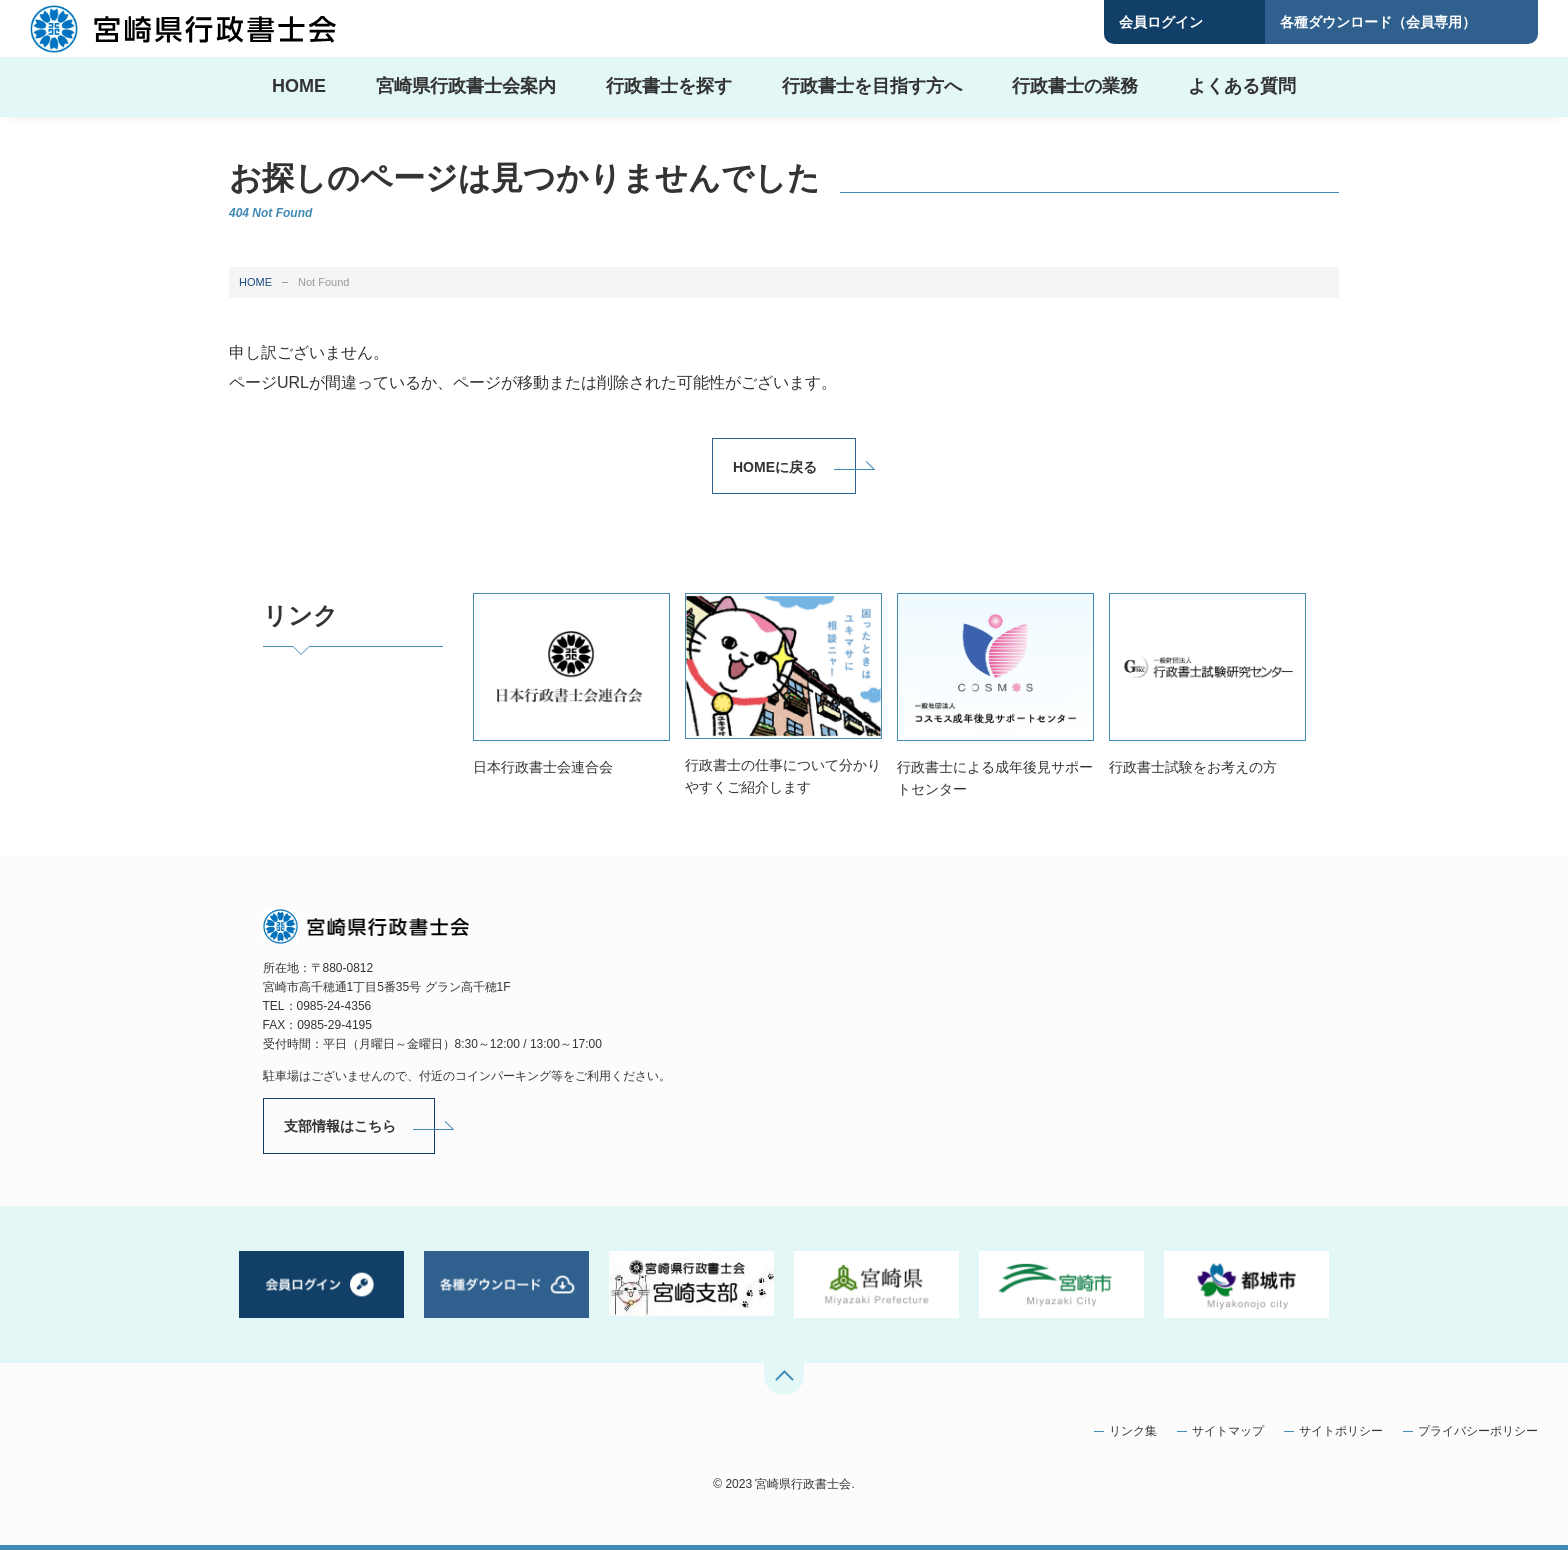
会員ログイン (1161, 22)
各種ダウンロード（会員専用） (1378, 22)
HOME (255, 282)
